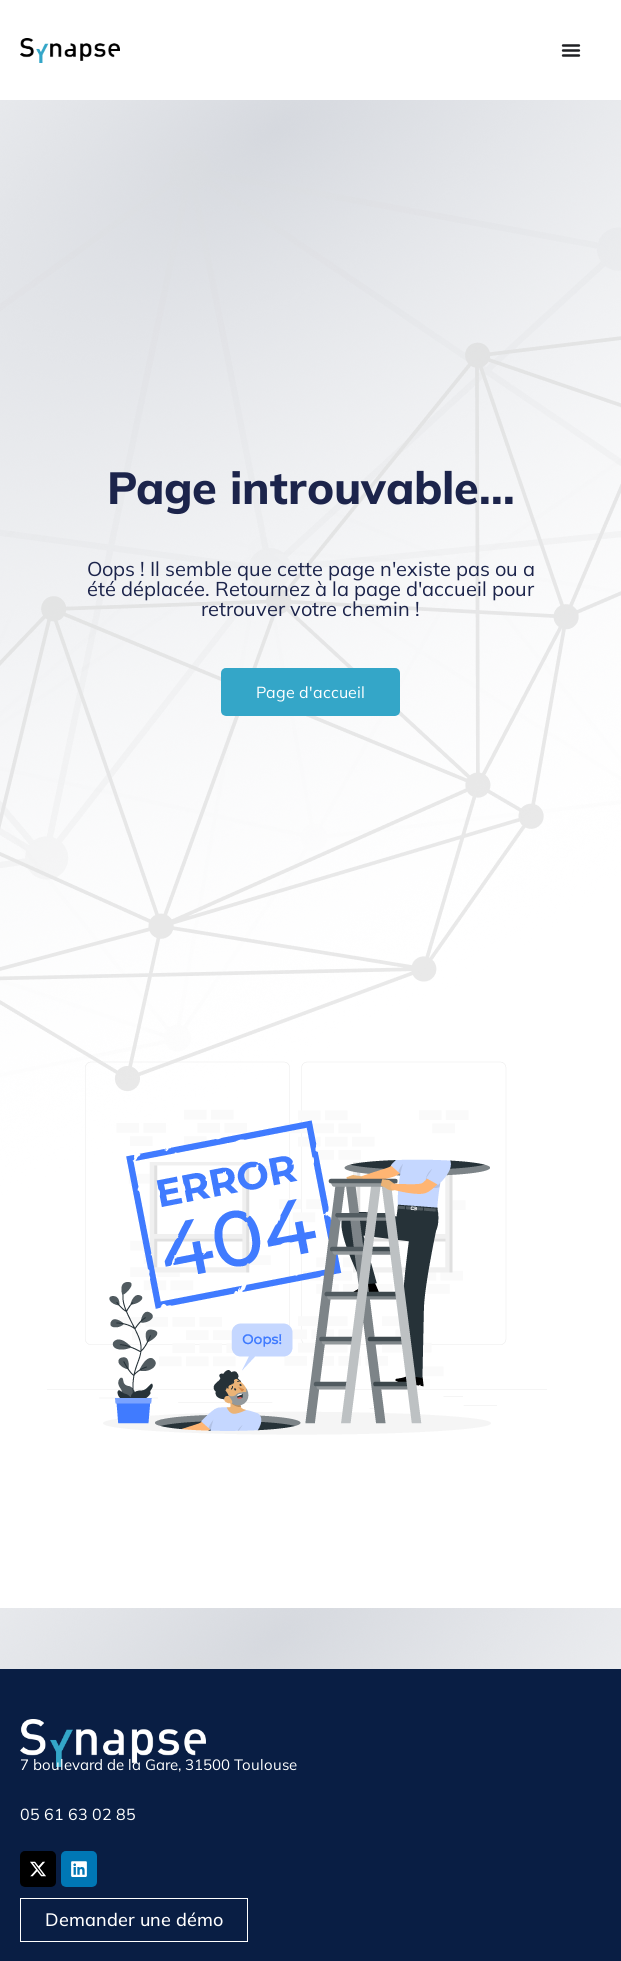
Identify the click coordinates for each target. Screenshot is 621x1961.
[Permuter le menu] (571, 50)
